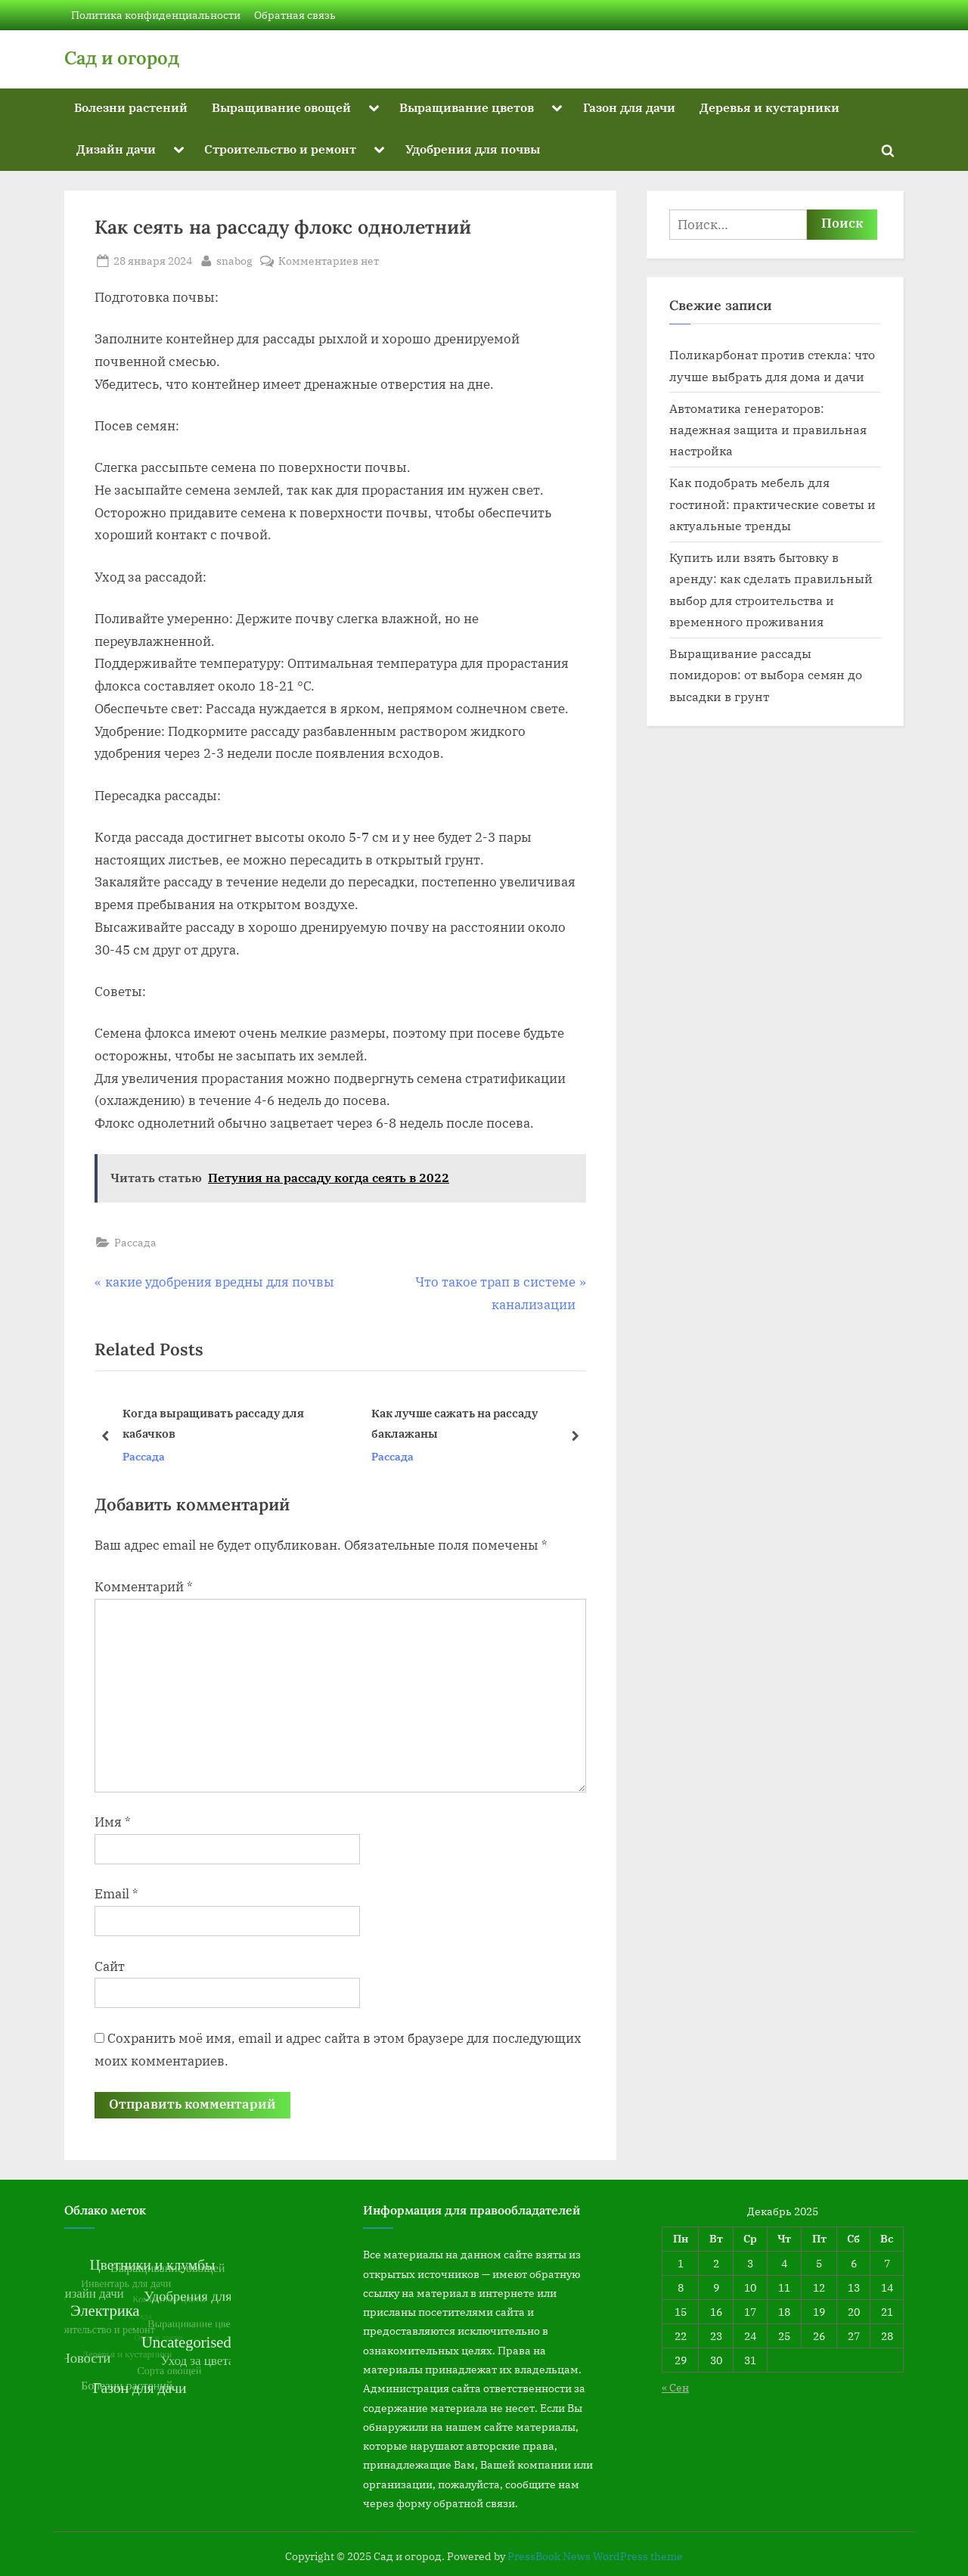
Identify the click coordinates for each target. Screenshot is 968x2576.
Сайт (110, 1966)
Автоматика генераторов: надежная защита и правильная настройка (768, 429)
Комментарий (144, 1586)
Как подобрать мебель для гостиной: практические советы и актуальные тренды (772, 503)
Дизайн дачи (116, 149)
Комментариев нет (328, 260)
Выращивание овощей (281, 107)
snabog (234, 259)
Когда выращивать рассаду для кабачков (213, 1424)
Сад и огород (121, 58)
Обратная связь (295, 15)
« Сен (675, 2387)
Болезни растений (131, 107)
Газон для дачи (629, 107)
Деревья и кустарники (769, 107)
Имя (113, 1822)
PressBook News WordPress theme (595, 2556)
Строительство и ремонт (280, 149)
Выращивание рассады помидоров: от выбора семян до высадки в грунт (765, 674)
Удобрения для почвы (472, 149)
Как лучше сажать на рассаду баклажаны (454, 1424)
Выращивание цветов (466, 107)
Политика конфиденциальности (155, 15)
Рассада (135, 1242)
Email (116, 1893)
